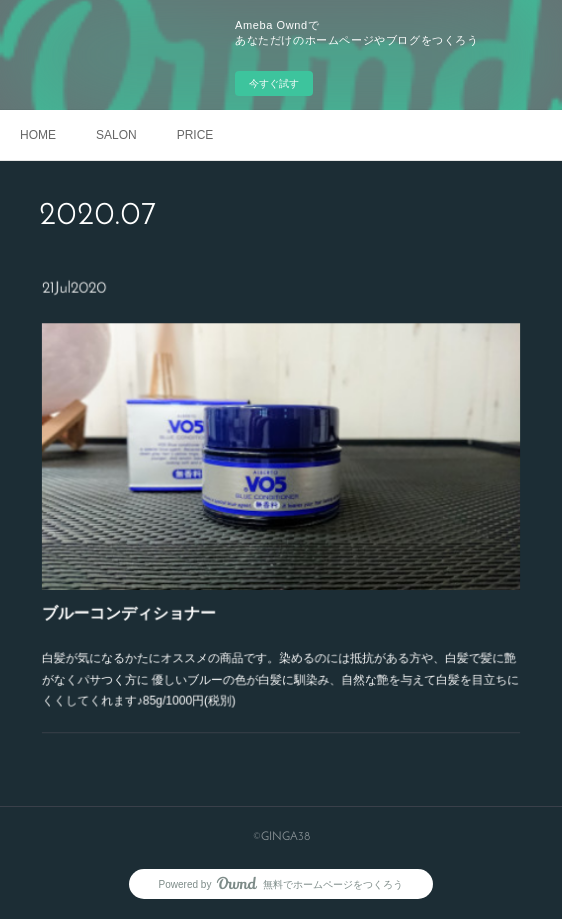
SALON (116, 135)
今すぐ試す (274, 83)
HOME (38, 135)
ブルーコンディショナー (146, 601)
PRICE (195, 135)
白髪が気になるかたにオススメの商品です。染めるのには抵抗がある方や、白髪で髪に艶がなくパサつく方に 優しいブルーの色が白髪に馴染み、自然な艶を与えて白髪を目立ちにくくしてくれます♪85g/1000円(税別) (281, 660)
